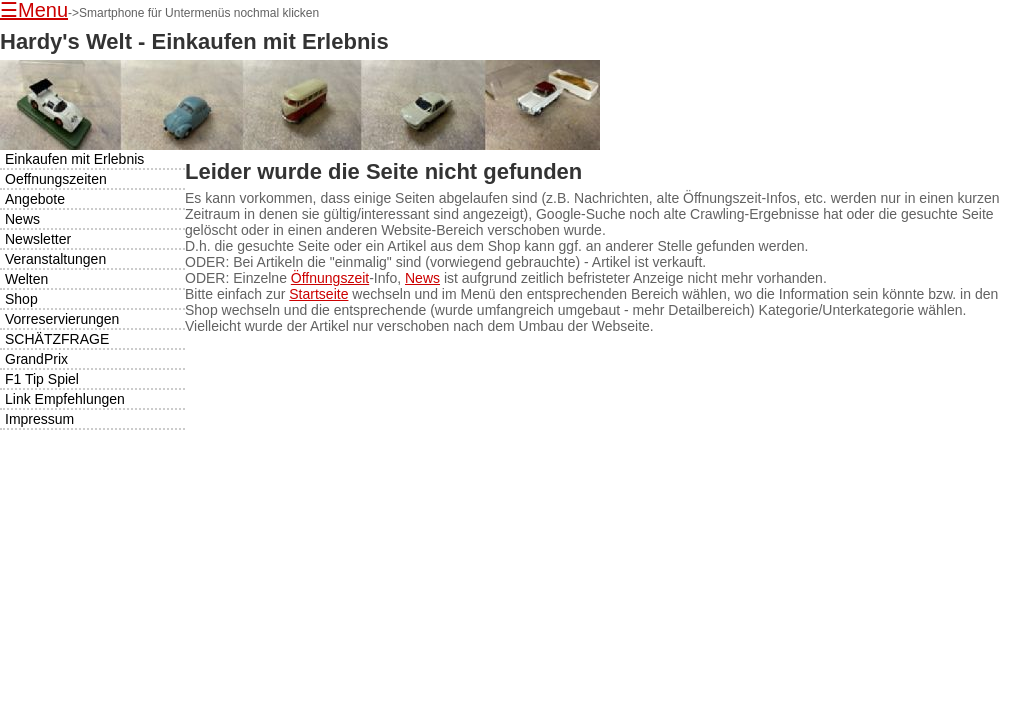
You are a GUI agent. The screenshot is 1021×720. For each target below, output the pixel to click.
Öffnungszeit (330, 278)
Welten (26, 279)
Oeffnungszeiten (56, 179)
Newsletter (38, 239)
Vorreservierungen (62, 319)
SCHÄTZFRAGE (57, 339)
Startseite (318, 294)
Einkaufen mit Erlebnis (74, 159)
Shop (21, 299)
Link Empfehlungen (65, 399)
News (422, 278)
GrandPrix (36, 359)
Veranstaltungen (55, 259)
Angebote (35, 199)
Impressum (39, 419)
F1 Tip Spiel (42, 379)
